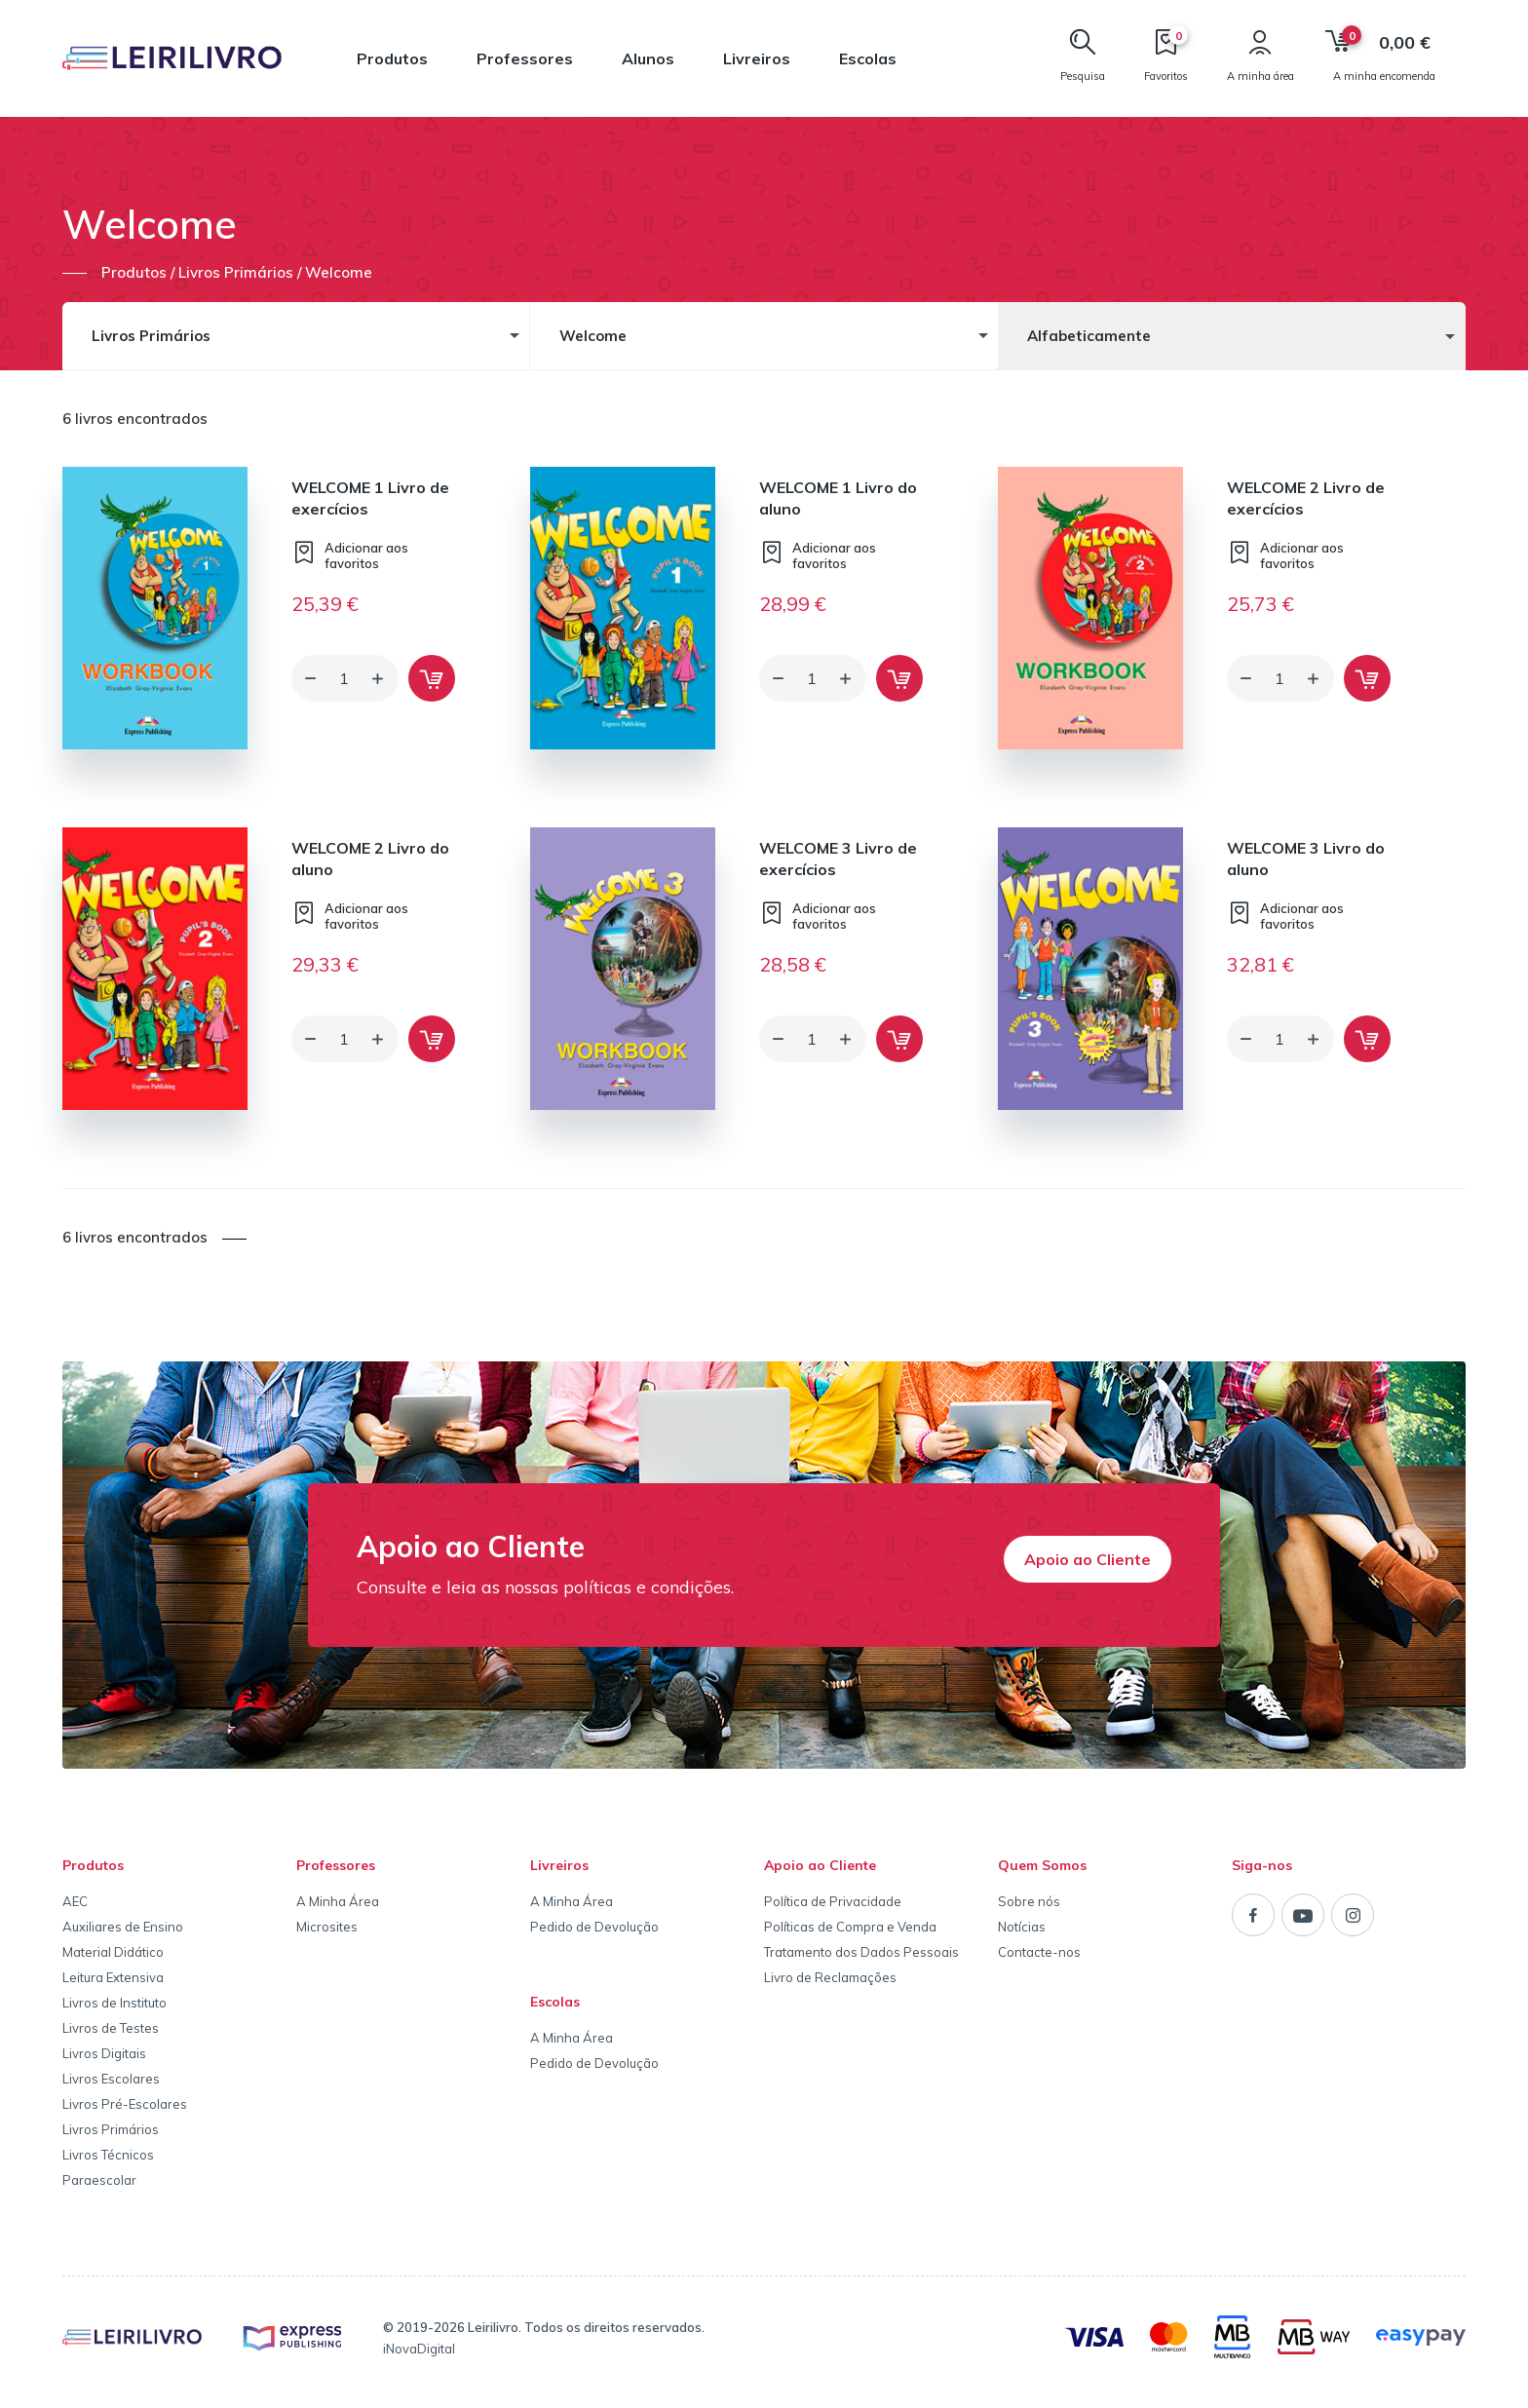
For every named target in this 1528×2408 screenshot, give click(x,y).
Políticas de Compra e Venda (850, 1926)
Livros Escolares (111, 2078)
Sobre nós (1029, 1901)
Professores (525, 58)
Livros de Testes (110, 2028)
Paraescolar (99, 2180)
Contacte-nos (1039, 1952)
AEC (75, 1901)
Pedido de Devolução (594, 1926)
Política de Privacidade (832, 1901)
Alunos (648, 58)
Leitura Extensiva (113, 1977)
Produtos (392, 58)
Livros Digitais (104, 2053)
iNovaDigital (419, 2348)
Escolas (868, 58)
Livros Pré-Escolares (124, 2104)
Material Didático (113, 1952)
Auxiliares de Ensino (122, 1926)
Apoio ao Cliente (1087, 1559)
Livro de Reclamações (830, 1977)
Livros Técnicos (108, 2154)
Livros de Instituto (114, 2002)
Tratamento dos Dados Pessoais (861, 1952)
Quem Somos (1042, 1865)
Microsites (327, 1926)
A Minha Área (337, 1901)
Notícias (1022, 1926)
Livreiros (756, 58)
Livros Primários (110, 2129)
